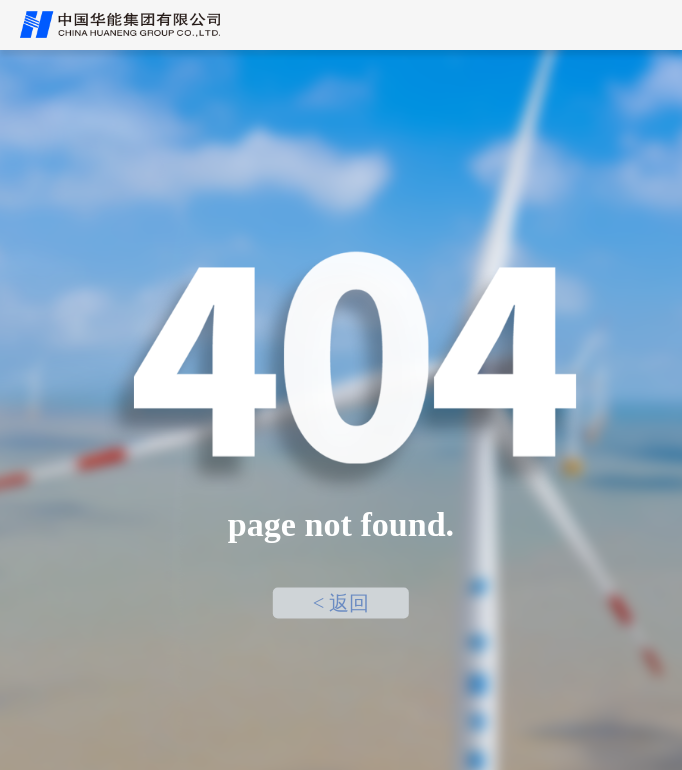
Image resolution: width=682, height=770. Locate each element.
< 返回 (341, 603)
